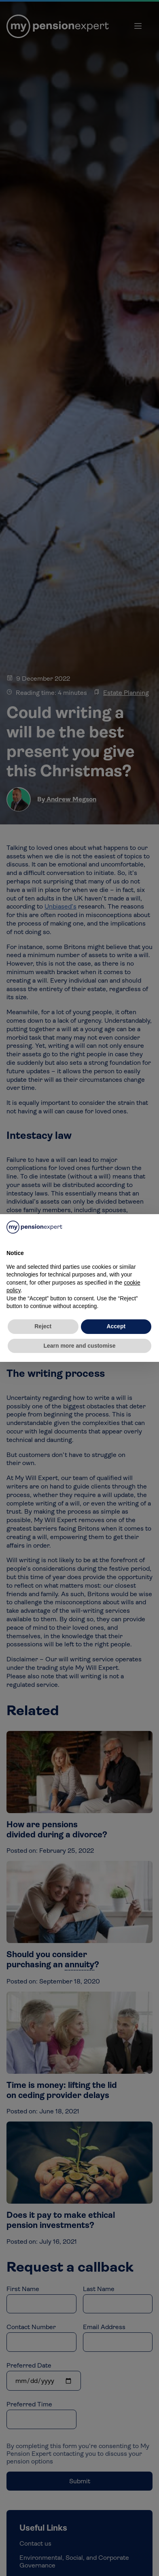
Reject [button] (42, 1326)
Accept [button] (115, 1326)
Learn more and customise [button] (79, 1345)
